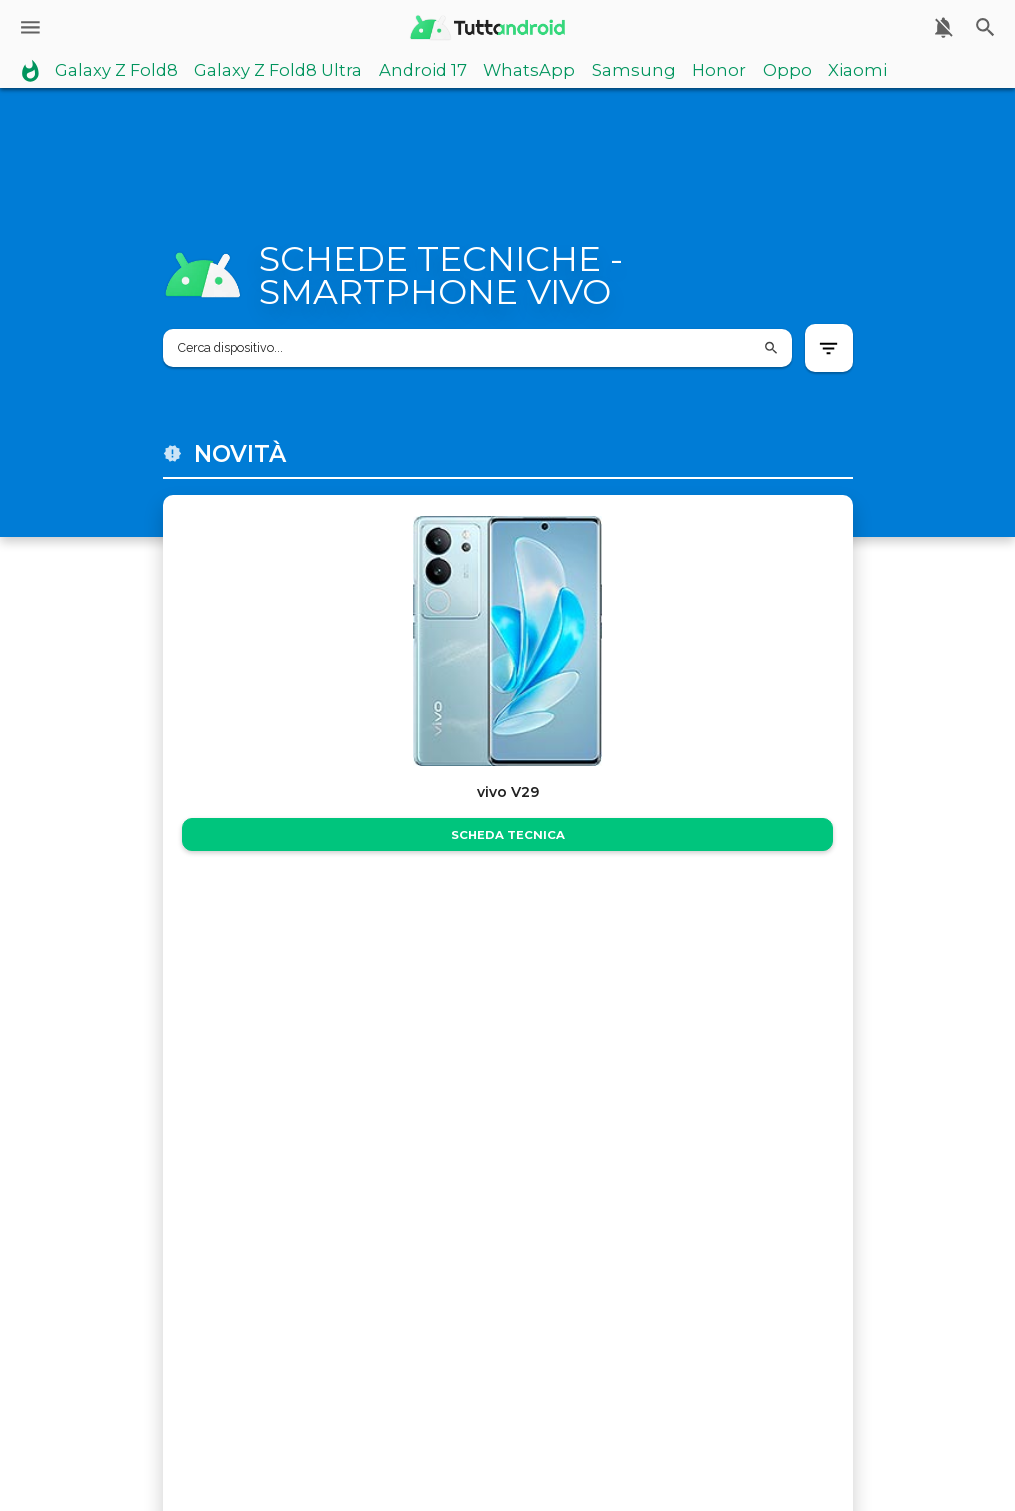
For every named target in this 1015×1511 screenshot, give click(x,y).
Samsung (634, 71)
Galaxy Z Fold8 (116, 71)
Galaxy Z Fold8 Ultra (278, 71)
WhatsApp (529, 71)
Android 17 (423, 71)
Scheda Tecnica (508, 834)
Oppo (787, 71)
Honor (719, 71)
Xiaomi (857, 71)
